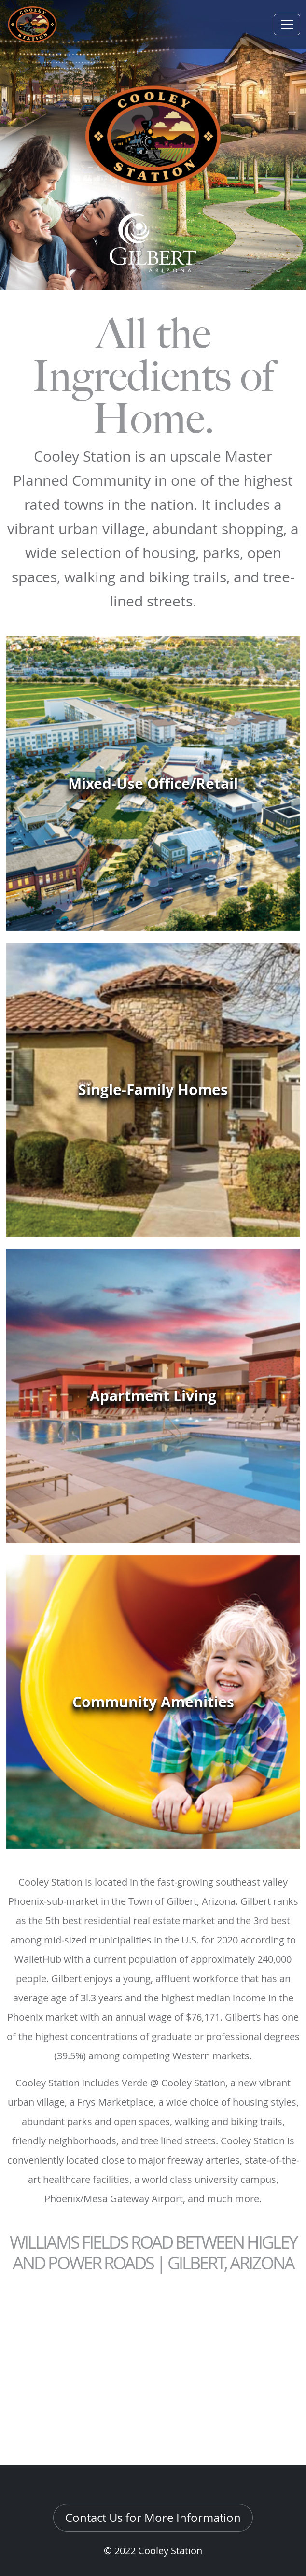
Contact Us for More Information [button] (153, 2517)
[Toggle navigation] (287, 24)
